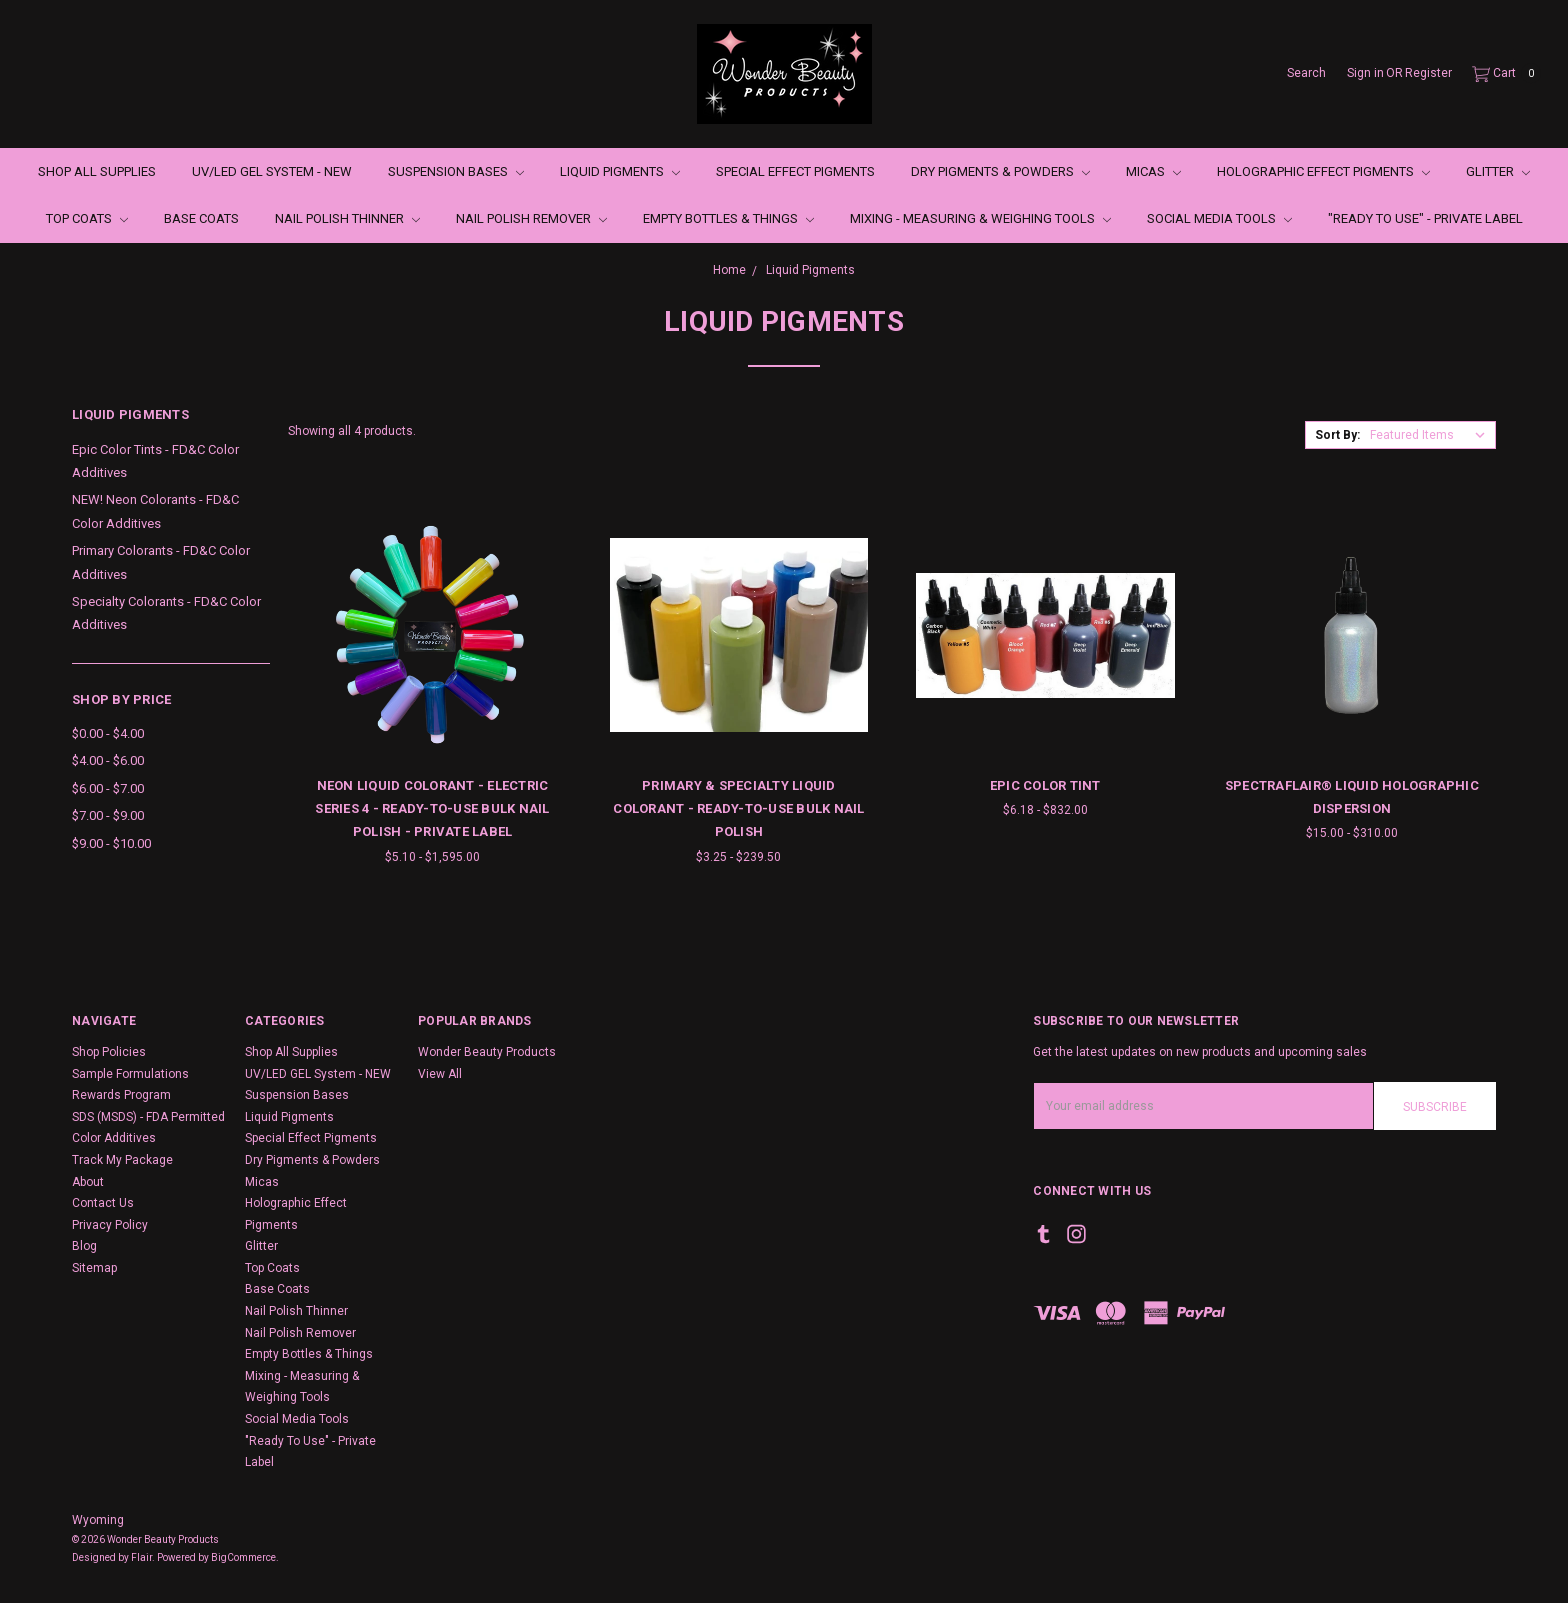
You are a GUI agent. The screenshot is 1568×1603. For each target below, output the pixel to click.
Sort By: (1337, 435)
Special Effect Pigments (795, 171)
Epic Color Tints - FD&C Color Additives (155, 461)
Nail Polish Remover (531, 218)
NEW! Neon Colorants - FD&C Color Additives (155, 511)
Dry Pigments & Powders (1000, 171)
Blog (84, 1246)
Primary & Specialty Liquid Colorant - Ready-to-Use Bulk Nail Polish (738, 809)
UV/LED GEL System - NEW (272, 171)
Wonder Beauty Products (487, 1052)
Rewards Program (121, 1095)
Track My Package (122, 1160)
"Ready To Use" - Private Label (1425, 218)
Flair (141, 1557)
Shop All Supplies (97, 171)
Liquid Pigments (620, 171)
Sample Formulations (130, 1074)
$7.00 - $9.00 (108, 815)
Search (1306, 73)
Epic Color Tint (1045, 785)
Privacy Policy (110, 1225)
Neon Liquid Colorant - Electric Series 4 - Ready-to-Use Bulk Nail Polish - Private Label (432, 809)
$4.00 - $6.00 (108, 760)
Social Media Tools (1219, 218)
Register (1428, 73)
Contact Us (103, 1203)
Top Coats (87, 218)
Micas (1153, 171)
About (88, 1182)
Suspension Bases (456, 171)
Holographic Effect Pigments (1323, 171)
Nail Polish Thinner (347, 218)
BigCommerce (243, 1557)
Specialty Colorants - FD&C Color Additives (166, 613)
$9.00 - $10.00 (111, 843)
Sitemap (94, 1268)
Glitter (1498, 171)
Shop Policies (109, 1052)
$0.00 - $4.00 (108, 733)
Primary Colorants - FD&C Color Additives (161, 562)
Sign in (1365, 73)
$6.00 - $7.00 (108, 788)
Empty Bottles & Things (728, 218)
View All (440, 1074)
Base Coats (201, 218)
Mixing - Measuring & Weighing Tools (980, 218)
